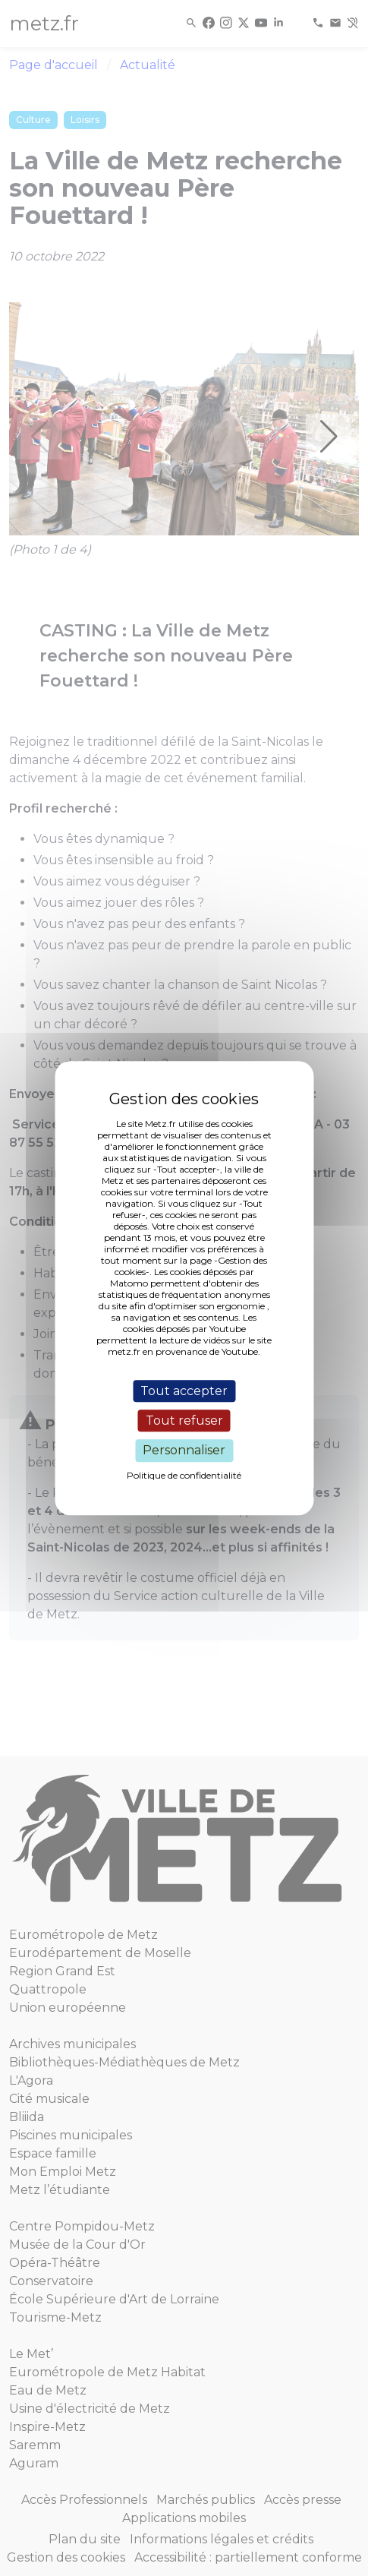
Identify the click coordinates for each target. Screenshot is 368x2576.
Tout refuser (184, 1420)
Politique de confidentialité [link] (184, 1475)
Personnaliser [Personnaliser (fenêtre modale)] (184, 1451)
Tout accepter (184, 1391)
